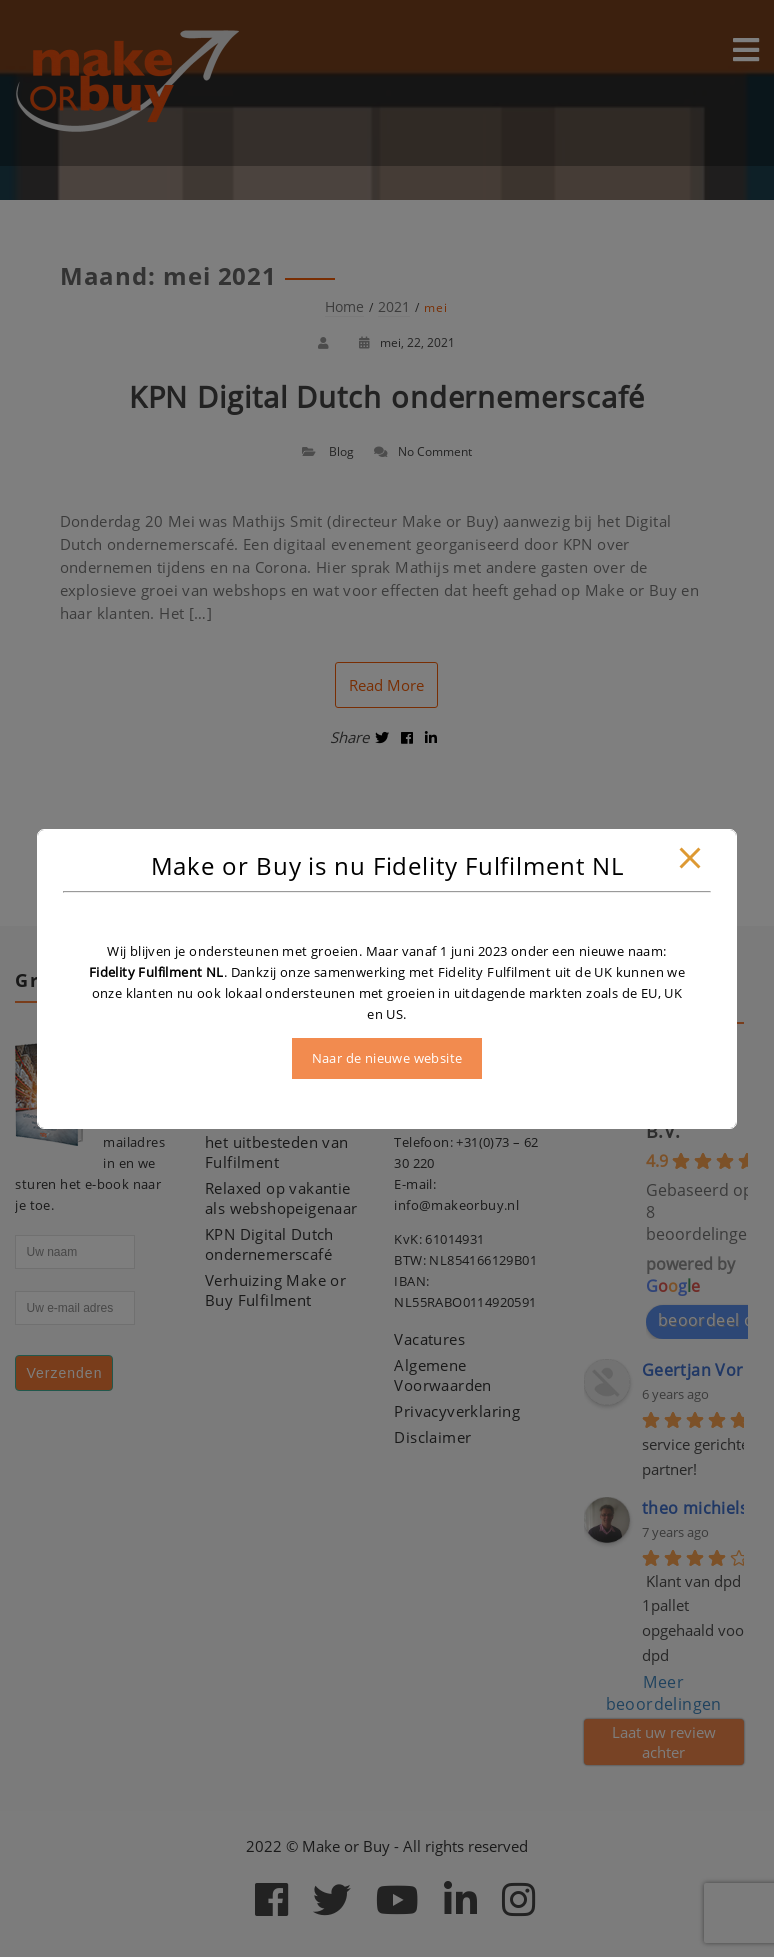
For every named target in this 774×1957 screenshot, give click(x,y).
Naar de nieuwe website (387, 1058)
